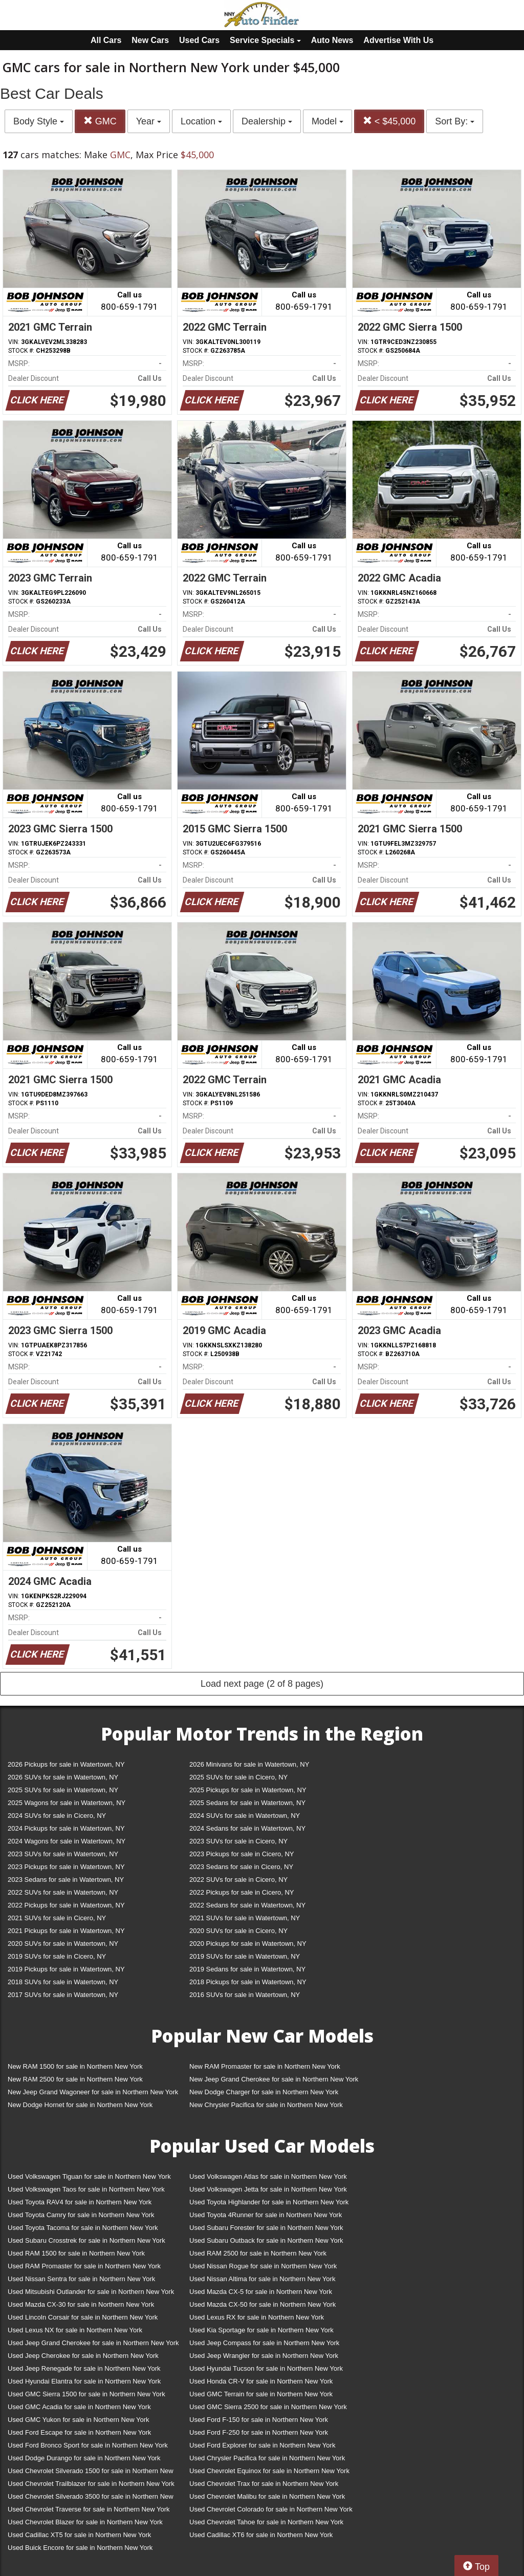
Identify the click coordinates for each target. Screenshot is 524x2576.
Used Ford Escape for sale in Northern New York (79, 2432)
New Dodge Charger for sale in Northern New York (263, 2092)
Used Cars (199, 40)
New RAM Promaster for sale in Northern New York (264, 2066)
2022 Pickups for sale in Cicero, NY (241, 1892)
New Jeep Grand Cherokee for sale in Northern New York (273, 2079)
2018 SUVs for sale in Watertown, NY (63, 1982)
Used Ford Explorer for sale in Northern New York (262, 2445)
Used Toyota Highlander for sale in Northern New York (268, 2202)
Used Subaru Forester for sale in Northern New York (266, 2227)
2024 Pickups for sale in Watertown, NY (66, 1828)
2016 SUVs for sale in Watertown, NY (244, 1995)
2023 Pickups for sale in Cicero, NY (241, 1854)
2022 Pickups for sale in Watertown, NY (66, 1905)
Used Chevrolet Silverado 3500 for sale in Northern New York (90, 2498)
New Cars (150, 40)
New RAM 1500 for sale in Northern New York (75, 2066)
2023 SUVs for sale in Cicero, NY (238, 1841)
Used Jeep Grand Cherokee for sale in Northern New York (93, 2343)
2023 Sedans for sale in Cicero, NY (241, 1867)
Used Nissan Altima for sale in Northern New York (262, 2279)
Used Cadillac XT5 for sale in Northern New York (79, 2535)
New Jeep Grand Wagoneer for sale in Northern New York (93, 2092)
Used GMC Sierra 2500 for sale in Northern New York (268, 2407)
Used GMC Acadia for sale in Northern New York (79, 2407)
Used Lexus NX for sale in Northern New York (75, 2330)
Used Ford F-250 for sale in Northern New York (258, 2432)
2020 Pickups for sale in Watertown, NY (248, 1943)
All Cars (106, 40)
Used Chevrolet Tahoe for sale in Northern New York (266, 2522)
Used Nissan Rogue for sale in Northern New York (263, 2266)
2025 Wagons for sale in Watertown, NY (66, 1803)
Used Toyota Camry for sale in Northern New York (81, 2215)
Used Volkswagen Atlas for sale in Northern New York (268, 2176)
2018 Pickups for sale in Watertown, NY (248, 1982)
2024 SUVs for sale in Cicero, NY (57, 1815)
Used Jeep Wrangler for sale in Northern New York (263, 2355)
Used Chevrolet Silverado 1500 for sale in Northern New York (90, 2473)
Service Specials (265, 40)
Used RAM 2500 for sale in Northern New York (257, 2253)
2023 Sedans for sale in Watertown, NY (66, 1879)
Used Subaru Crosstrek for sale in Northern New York (86, 2240)
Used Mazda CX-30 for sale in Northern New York (81, 2304)
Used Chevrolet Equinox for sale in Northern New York (269, 2471)
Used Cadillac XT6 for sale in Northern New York (261, 2535)
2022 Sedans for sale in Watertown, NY (247, 1905)
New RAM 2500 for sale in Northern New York (75, 2079)
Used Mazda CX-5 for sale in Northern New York (260, 2291)
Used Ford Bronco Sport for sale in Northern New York (88, 2445)
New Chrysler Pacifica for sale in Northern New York (266, 2105)
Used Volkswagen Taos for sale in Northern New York (86, 2189)
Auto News (332, 40)
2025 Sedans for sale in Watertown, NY (247, 1803)
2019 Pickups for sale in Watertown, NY (66, 1969)
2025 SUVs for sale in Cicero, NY (238, 1777)
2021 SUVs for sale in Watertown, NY (244, 1918)
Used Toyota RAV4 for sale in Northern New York (79, 2202)
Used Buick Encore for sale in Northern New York (80, 2547)
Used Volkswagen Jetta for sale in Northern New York (268, 2189)
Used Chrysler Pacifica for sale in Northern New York (267, 2458)
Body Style (38, 121)
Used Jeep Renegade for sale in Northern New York (84, 2368)
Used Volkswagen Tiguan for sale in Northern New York (89, 2176)
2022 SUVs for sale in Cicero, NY (238, 1879)
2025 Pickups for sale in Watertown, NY (248, 1790)
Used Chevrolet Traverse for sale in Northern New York (88, 2509)
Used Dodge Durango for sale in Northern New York (84, 2458)
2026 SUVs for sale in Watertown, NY (63, 1777)
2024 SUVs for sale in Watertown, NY (244, 1815)
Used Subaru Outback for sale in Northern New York (266, 2240)
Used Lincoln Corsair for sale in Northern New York (83, 2317)
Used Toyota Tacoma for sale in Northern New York (83, 2227)
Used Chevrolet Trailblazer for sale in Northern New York (91, 2483)
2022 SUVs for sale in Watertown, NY (63, 1892)
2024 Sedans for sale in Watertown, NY (247, 1828)
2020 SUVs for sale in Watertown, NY (63, 1943)
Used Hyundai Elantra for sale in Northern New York (84, 2381)
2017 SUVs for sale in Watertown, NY (63, 1995)
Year (148, 121)
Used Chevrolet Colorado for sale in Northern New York (271, 2509)
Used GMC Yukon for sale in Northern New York (78, 2419)
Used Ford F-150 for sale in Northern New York (258, 2419)
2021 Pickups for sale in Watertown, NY (66, 1931)
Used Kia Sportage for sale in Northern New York (261, 2330)
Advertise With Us (398, 40)
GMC (100, 121)
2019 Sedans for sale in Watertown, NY (247, 1969)
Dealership (267, 121)
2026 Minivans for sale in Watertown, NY (249, 1764)
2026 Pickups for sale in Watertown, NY (66, 1764)
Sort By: (454, 121)
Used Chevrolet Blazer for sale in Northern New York (85, 2522)
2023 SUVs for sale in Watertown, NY (63, 1854)
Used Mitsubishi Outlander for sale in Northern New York (91, 2291)
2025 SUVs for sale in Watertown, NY (63, 1790)
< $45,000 (389, 121)
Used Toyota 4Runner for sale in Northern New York (265, 2215)
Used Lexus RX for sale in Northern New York (256, 2317)
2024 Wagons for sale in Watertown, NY (66, 1841)
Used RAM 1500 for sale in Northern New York (76, 2253)
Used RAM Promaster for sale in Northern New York (84, 2266)
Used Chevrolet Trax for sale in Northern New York (263, 2483)
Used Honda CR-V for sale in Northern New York (261, 2381)
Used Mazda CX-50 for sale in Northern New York (262, 2304)
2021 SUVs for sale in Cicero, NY (57, 1918)
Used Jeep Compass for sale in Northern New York (264, 2343)
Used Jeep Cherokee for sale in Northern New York (83, 2355)
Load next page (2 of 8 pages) (262, 1684)
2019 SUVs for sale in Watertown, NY (244, 1956)
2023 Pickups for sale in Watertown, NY (66, 1867)
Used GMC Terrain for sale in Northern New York (261, 2394)
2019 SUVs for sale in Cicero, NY (57, 1956)
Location (201, 121)
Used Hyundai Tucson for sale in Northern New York (266, 2368)
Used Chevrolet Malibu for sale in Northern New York (267, 2496)
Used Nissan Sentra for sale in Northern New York (81, 2279)
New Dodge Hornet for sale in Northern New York (80, 2105)
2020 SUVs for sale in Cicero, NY (238, 1931)
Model (327, 121)
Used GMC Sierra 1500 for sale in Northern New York (86, 2394)
